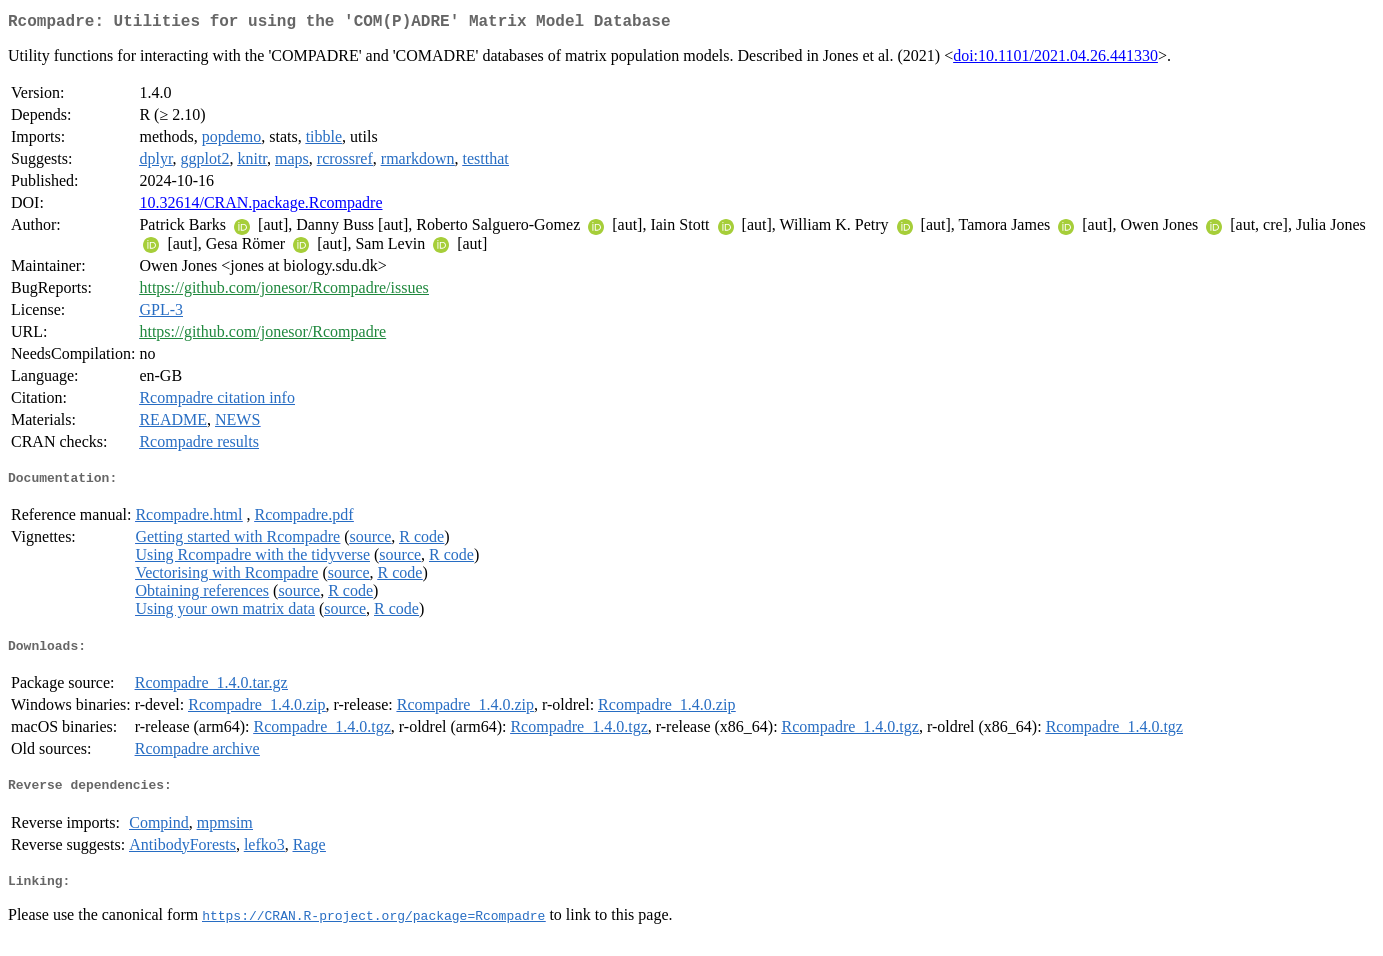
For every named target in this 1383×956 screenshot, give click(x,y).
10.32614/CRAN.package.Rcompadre (260, 206)
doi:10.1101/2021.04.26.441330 (1055, 59)
